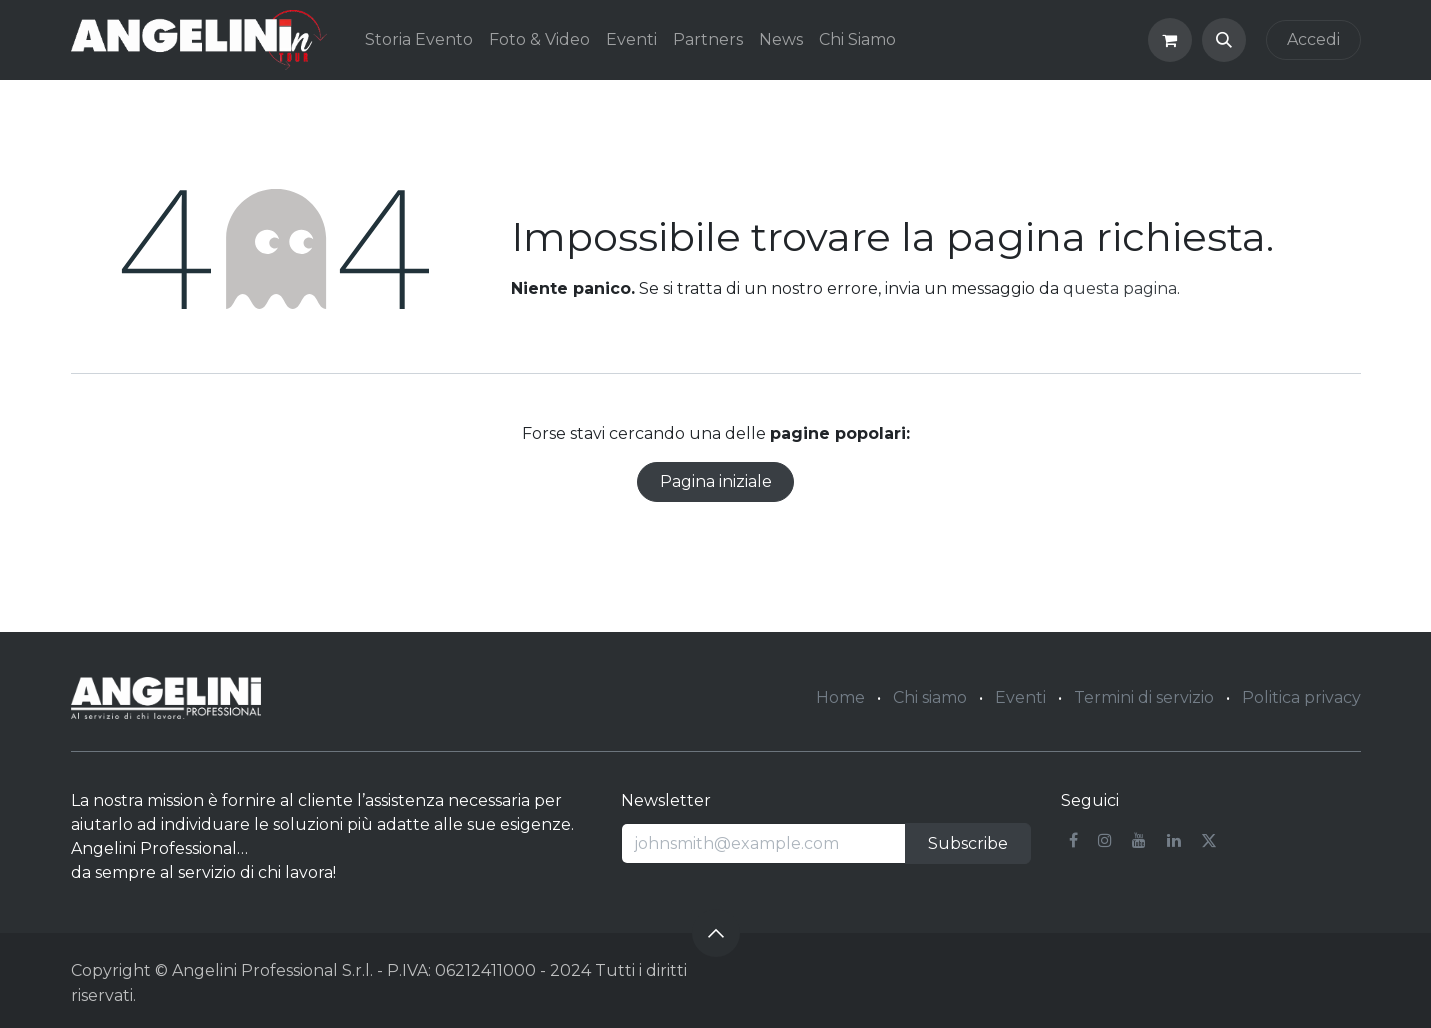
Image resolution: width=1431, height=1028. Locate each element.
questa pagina (1120, 288)
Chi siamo (930, 697)
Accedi (1313, 39)
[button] (1224, 40)
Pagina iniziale (716, 481)
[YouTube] (1139, 840)
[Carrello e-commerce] (1170, 40)
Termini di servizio (1144, 697)
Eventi (1020, 697)
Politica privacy (1301, 697)
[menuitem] (419, 40)
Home (840, 697)
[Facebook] (1073, 840)
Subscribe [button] (968, 843)
